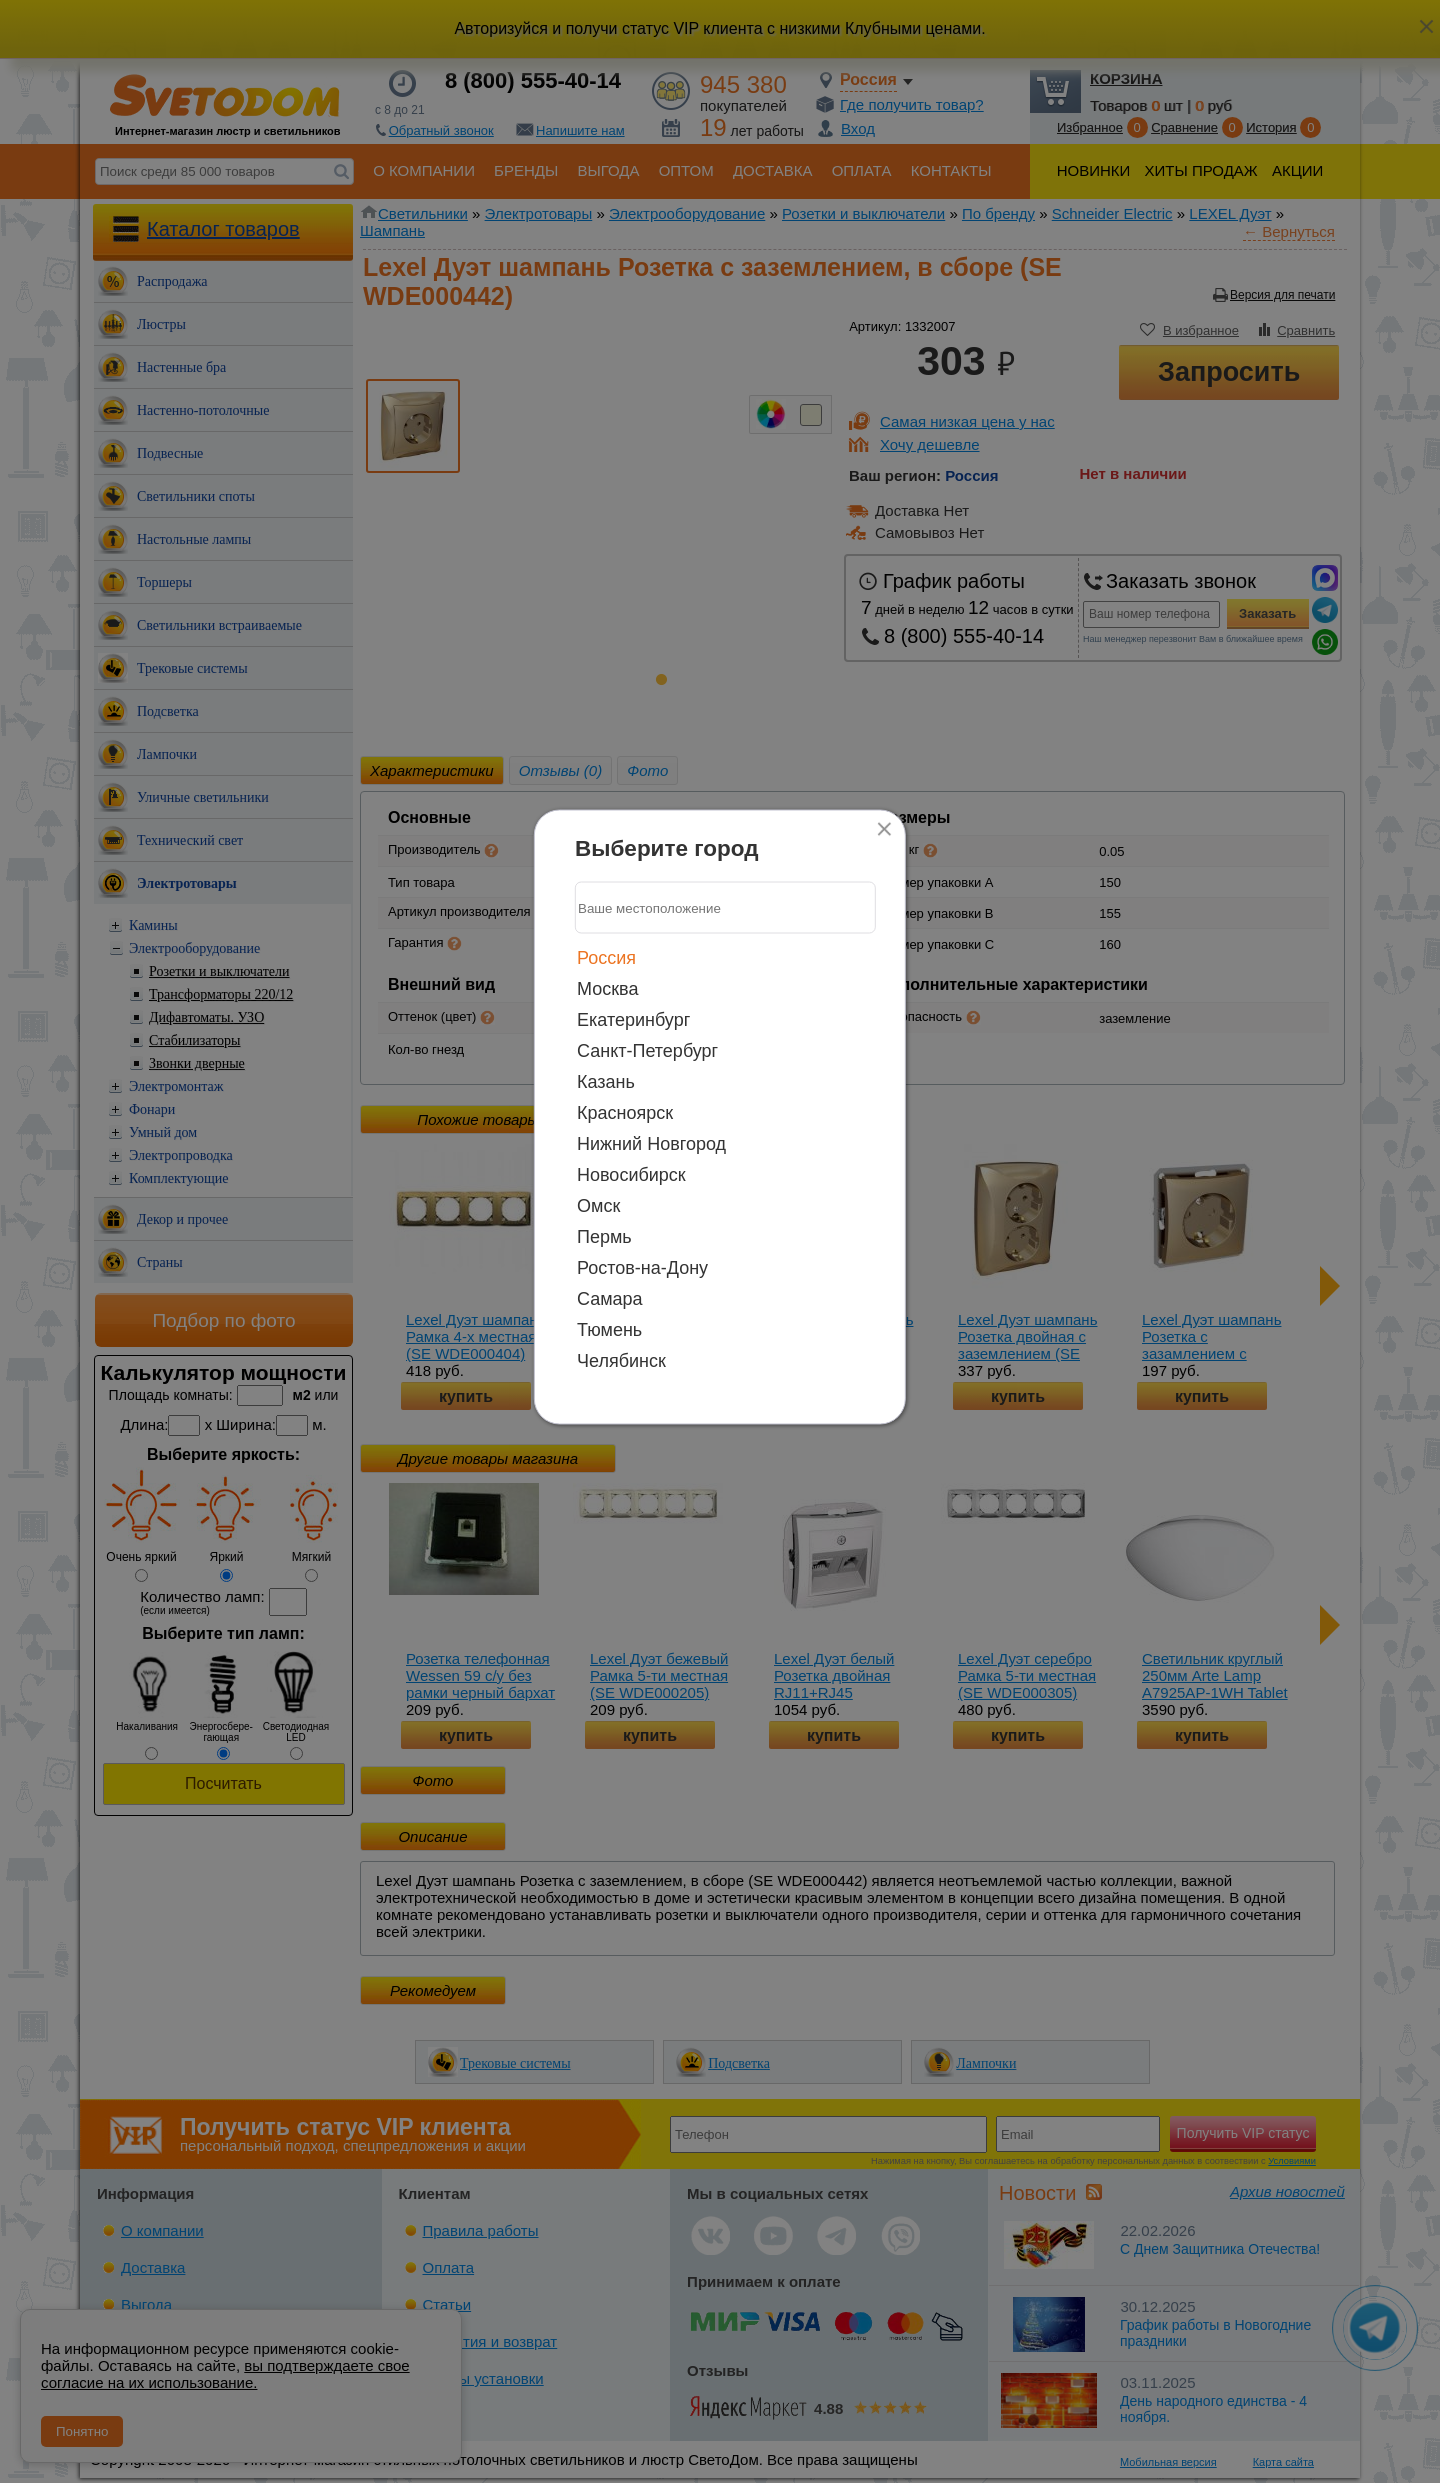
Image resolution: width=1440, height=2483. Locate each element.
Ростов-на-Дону (642, 1268)
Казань (606, 1082)
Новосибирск (631, 1175)
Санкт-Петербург (647, 1051)
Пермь (604, 1237)
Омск (598, 1206)
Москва (607, 989)
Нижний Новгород (651, 1144)
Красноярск (625, 1113)
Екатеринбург (633, 1020)
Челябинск (621, 1361)
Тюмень (609, 1330)
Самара (610, 1299)
